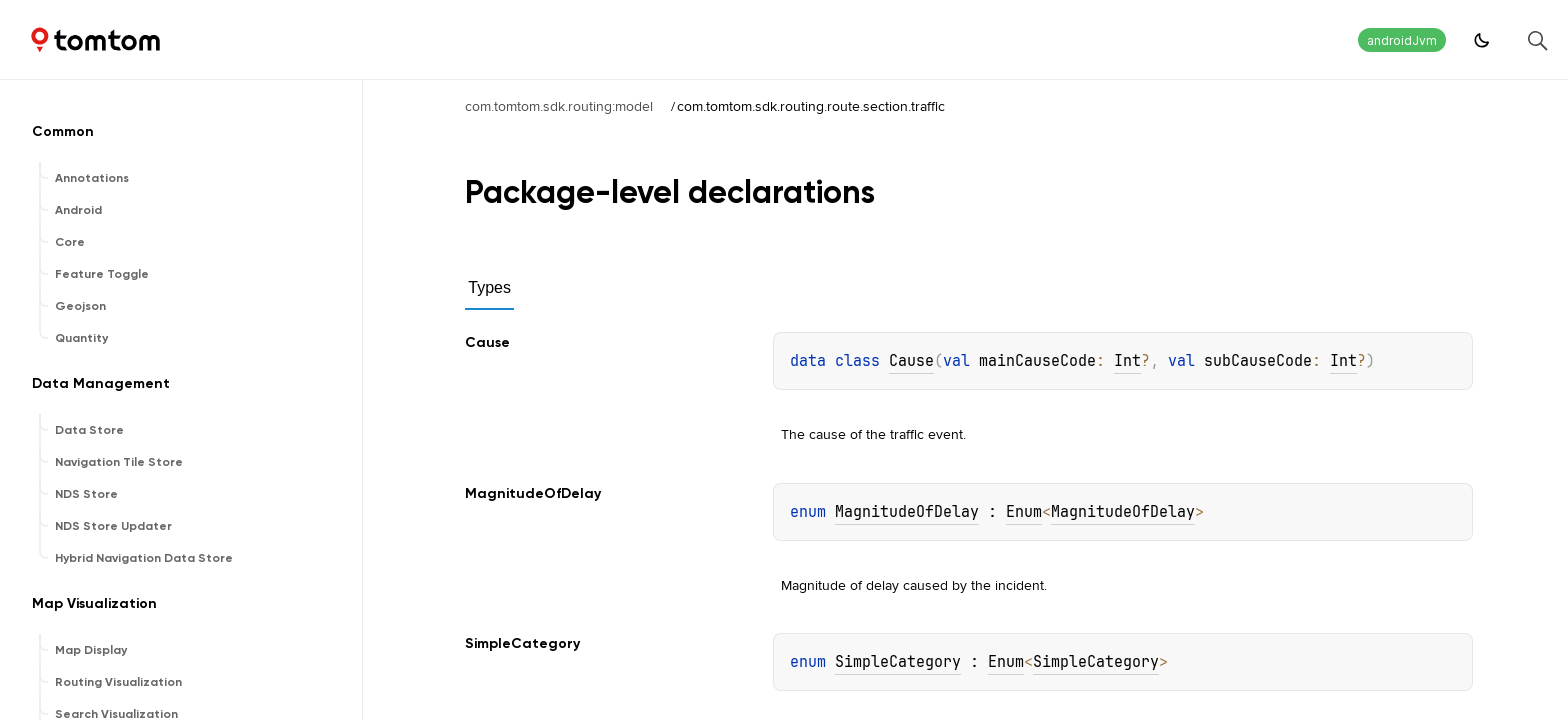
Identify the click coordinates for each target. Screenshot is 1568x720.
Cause (911, 361)
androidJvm (1402, 40)
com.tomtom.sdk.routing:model (559, 106)
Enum (1024, 512)
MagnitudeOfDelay (907, 512)
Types (489, 287)
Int (1127, 361)
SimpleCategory (898, 662)
